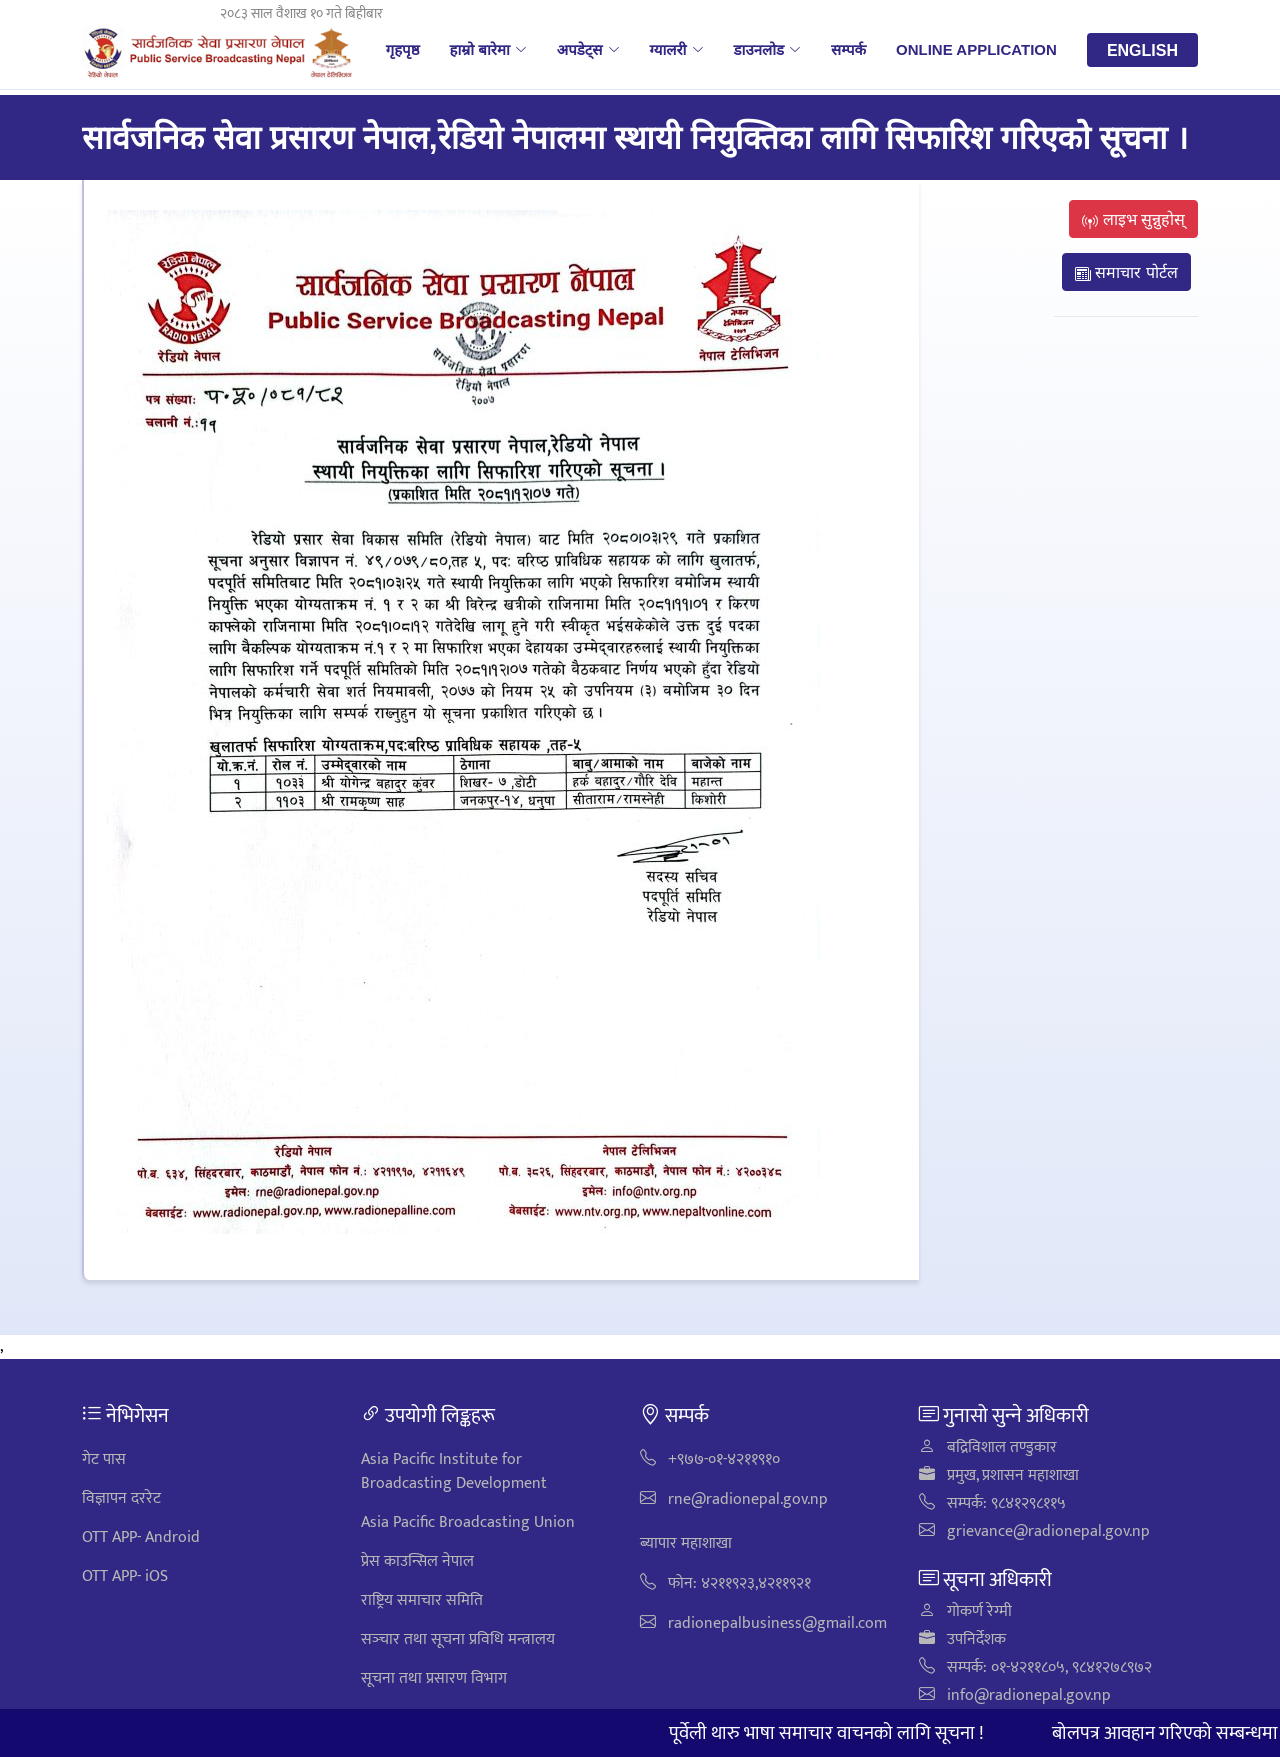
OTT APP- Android (141, 1537)
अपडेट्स (588, 49)
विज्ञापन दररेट (121, 1498)
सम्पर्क (848, 49)
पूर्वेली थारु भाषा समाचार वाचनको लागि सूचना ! (838, 1733)
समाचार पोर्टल (1126, 272)
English (1142, 50)
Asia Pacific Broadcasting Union (468, 1522)
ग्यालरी (677, 49)
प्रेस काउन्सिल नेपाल (417, 1561)
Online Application (976, 49)
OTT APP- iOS (125, 1576)
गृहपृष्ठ (403, 49)
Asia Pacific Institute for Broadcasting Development (454, 1471)
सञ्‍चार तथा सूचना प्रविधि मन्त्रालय (458, 1639)
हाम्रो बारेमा (487, 49)
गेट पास (104, 1459)
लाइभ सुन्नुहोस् (1133, 219)
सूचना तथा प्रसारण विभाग (434, 1678)
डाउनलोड (768, 49)
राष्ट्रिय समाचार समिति (422, 1600)
